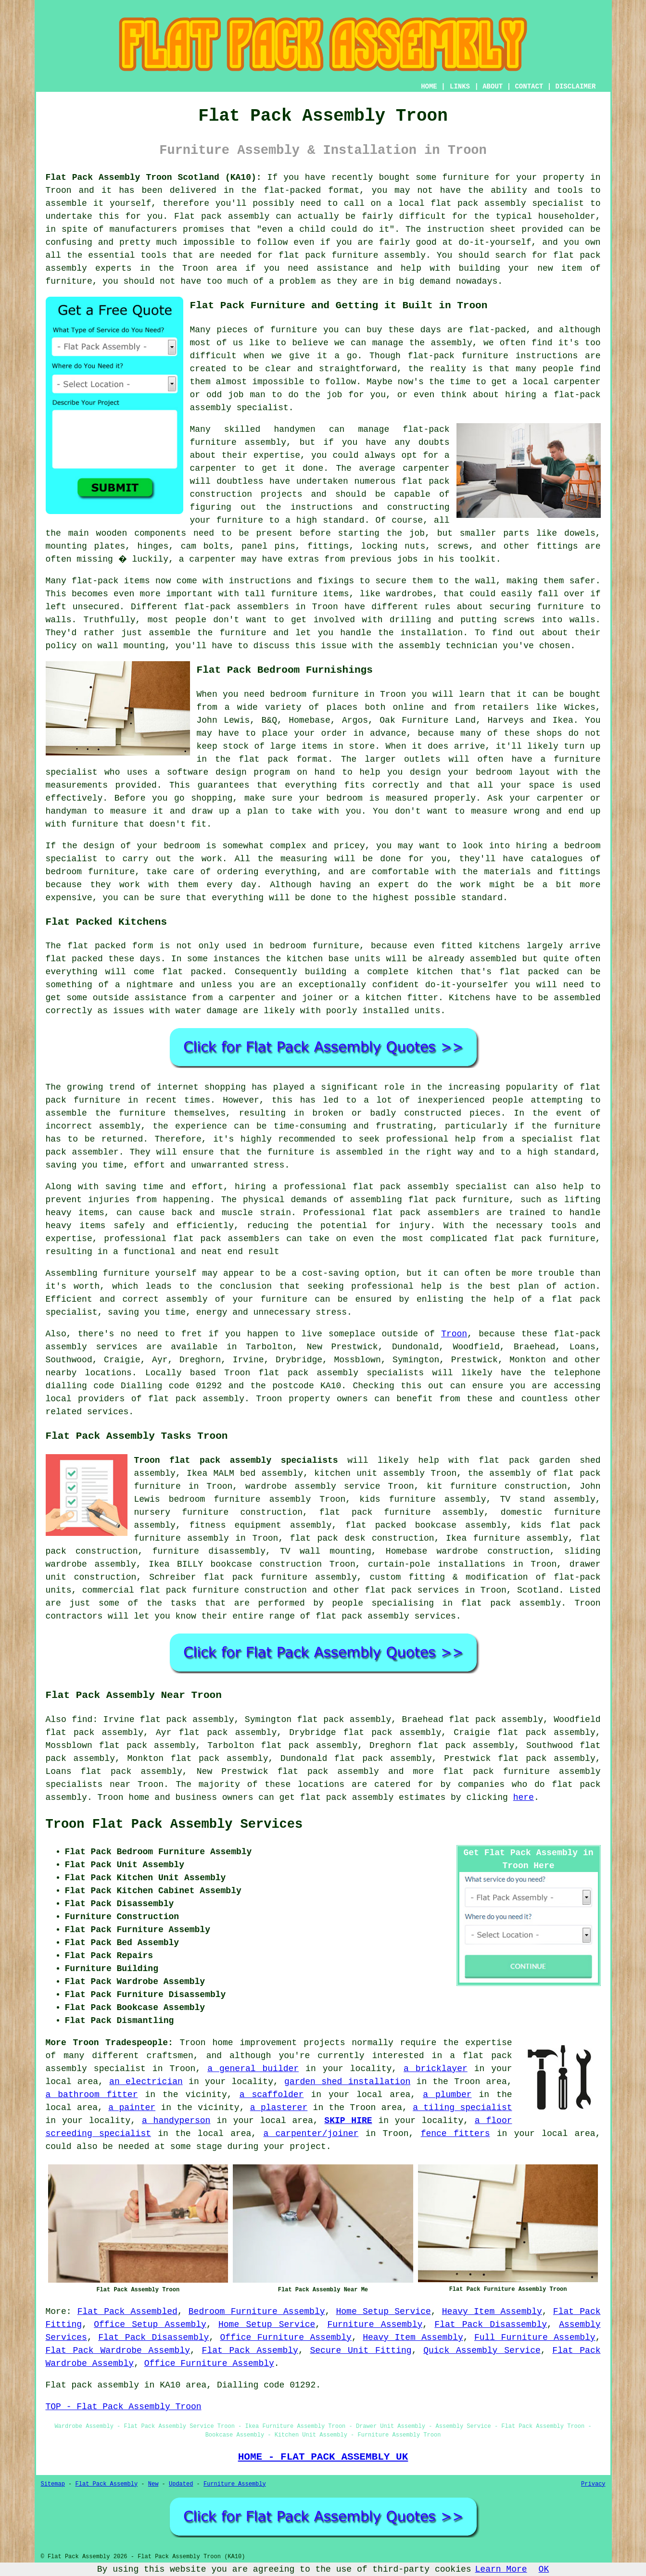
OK (544, 2569)
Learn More (501, 2569)
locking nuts (393, 546)
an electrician (146, 2081)
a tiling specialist (462, 2107)
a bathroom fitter (92, 2094)
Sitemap (53, 2484)
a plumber (447, 2094)
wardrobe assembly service (312, 1486)
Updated (181, 2484)
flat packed (192, 972)
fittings (328, 546)
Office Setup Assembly (150, 2324)
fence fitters (455, 2133)
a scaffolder (272, 2094)
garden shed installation (347, 2081)
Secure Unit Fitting (360, 2350)
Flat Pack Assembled (127, 2311)
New (153, 2484)
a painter (131, 2107)
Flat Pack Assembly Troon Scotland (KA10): (154, 177)
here (523, 1797)
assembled (493, 959)
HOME (429, 86)
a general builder (253, 2068)
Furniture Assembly (374, 2324)
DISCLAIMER (575, 86)
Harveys (506, 720)
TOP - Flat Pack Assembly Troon (124, 2407)
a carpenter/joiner (310, 2133)
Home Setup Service (383, 2311)
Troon (454, 1334)
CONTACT (529, 86)
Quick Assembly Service (482, 2350)
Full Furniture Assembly (534, 2337)
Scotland (537, 1590)
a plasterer (278, 2107)
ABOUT (492, 86)
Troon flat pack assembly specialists (236, 1460)
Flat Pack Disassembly (490, 2324)
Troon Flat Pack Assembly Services (174, 1824)
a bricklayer (436, 2068)
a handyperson (176, 2120)
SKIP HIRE (348, 2120)
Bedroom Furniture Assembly (257, 2311)
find (82, 1719)
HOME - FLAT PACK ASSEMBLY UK (323, 2457)
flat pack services (412, 1590)
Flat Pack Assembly (250, 2350)
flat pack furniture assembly (352, 255)
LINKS (460, 86)
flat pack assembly (478, 203)
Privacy (593, 2484)
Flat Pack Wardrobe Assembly (118, 2350)
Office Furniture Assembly (286, 2337)
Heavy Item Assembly (492, 2311)
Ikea (563, 720)
